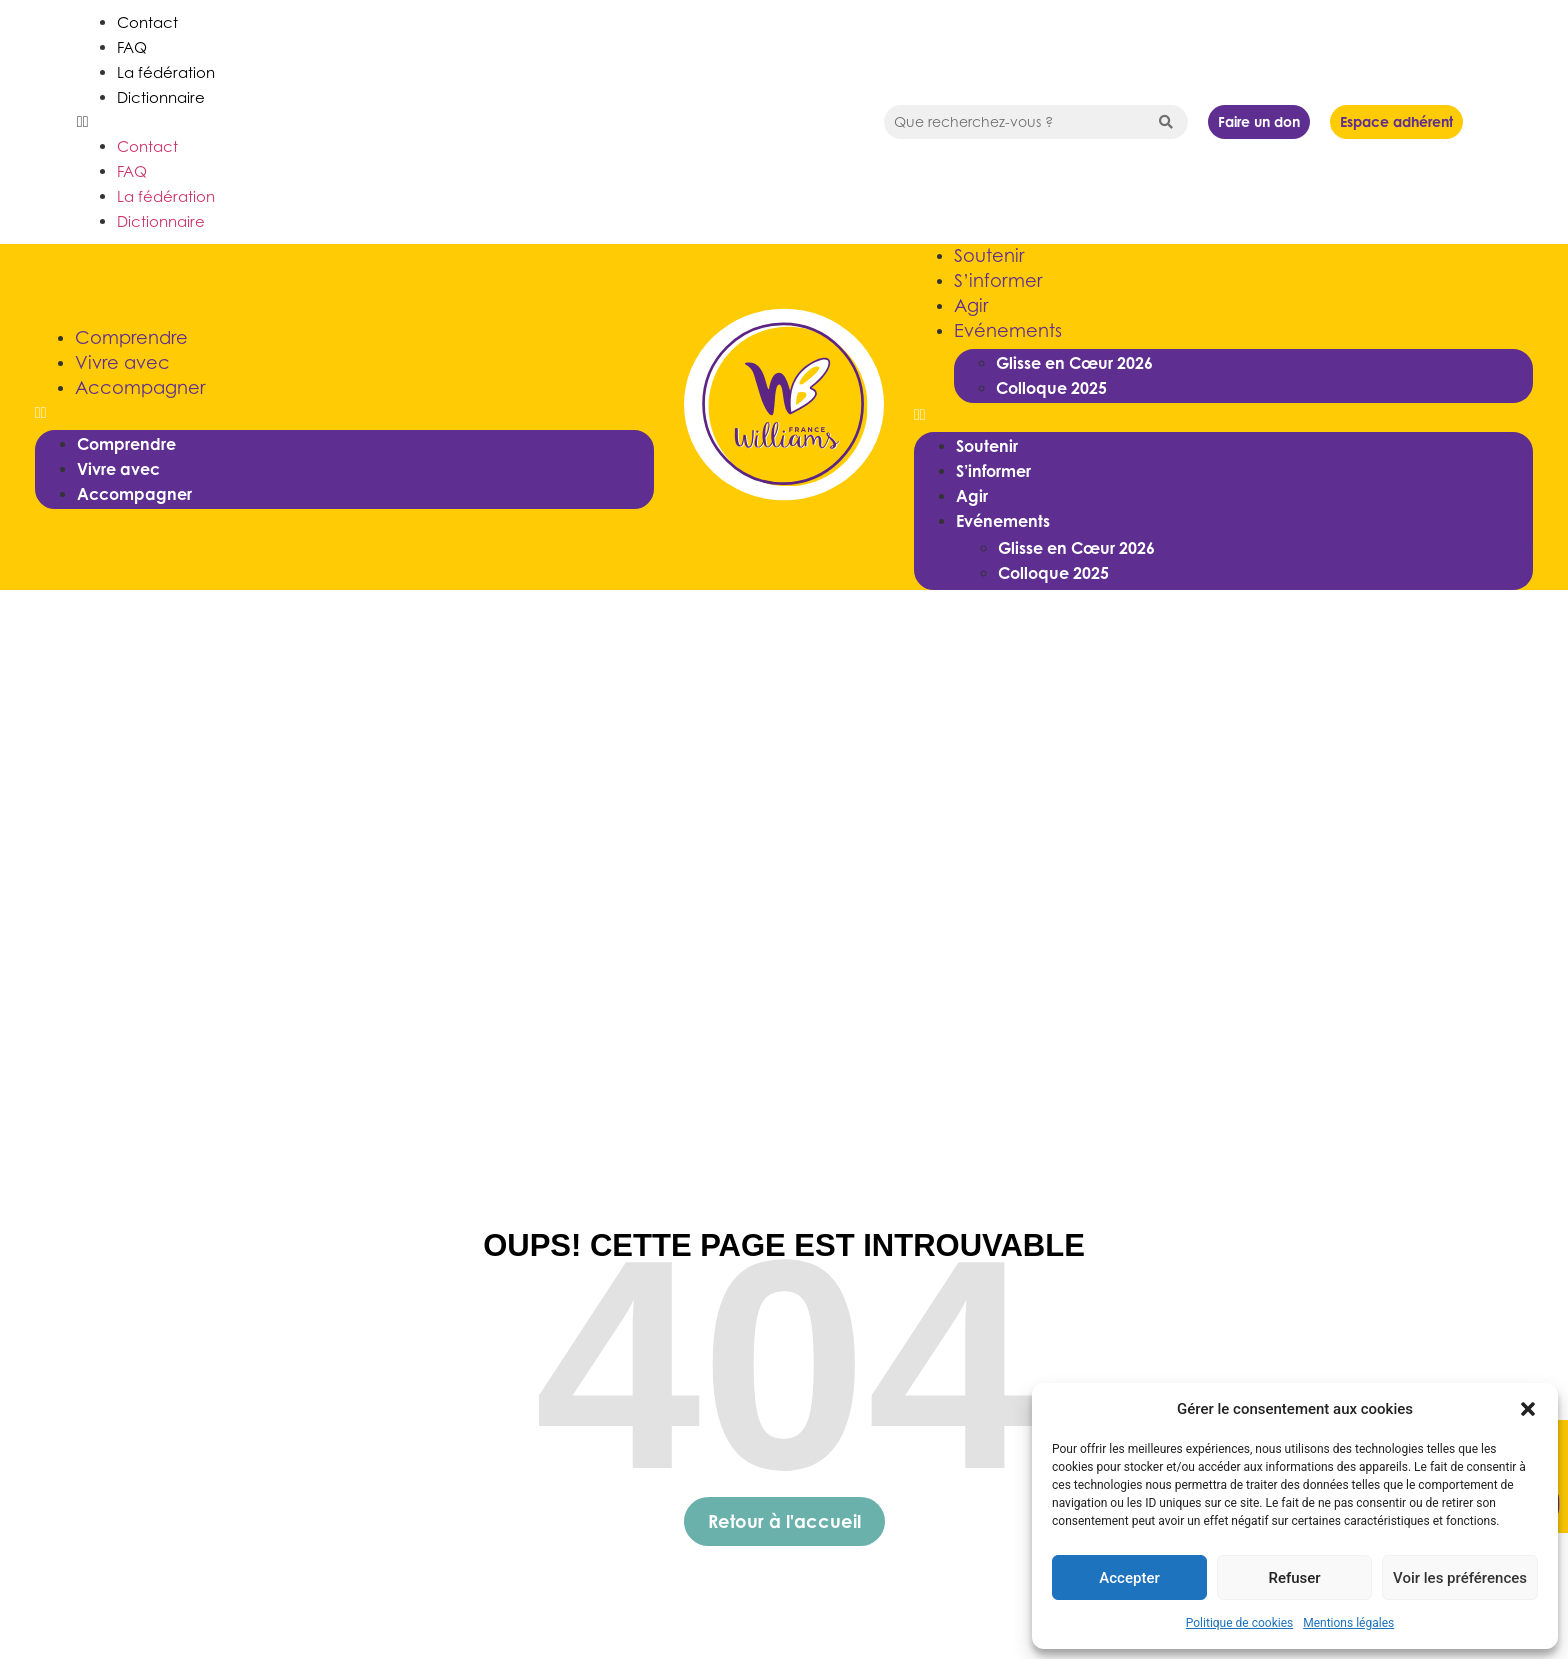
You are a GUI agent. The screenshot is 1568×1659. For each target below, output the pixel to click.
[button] (1528, 1409)
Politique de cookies (1239, 1623)
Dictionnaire (161, 97)
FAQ (132, 47)
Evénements (1008, 330)
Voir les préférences (1460, 1578)
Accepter (1129, 1578)
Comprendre (131, 337)
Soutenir (989, 255)
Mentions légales (1348, 1623)
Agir (971, 305)
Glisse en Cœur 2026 (1074, 363)
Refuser (1294, 1578)
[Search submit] (1166, 122)
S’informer (998, 280)
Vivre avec (122, 362)
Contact (147, 22)
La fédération (166, 72)
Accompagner (140, 387)
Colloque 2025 (1051, 388)
